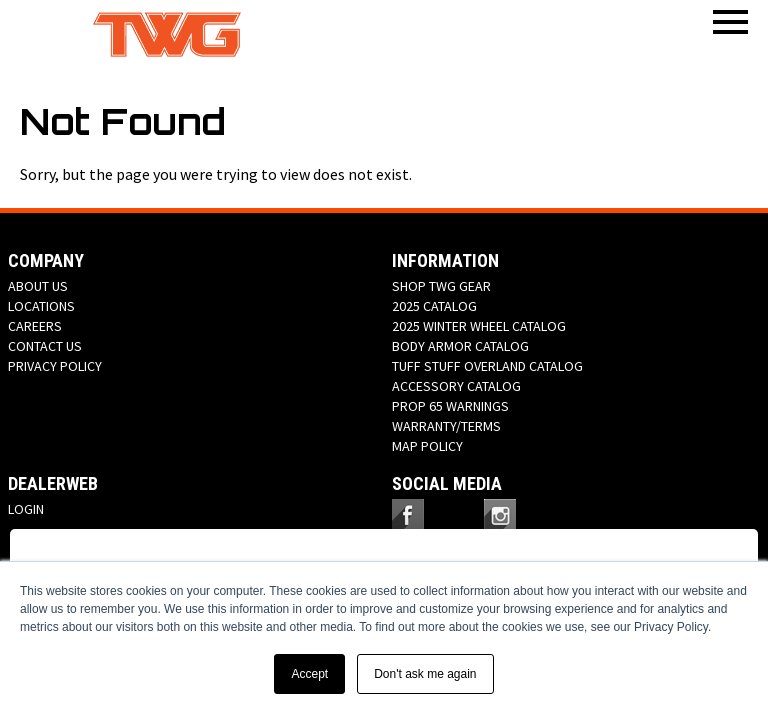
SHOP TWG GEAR (441, 286)
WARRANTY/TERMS (446, 426)
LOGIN (26, 509)
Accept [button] (309, 674)
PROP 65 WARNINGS (450, 406)
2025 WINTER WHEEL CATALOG (479, 326)
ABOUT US (38, 286)
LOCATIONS (41, 306)
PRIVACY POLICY (55, 366)
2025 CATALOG (434, 306)
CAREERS (35, 326)
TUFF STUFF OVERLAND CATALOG (487, 366)
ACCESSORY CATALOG (456, 386)
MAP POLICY (427, 446)
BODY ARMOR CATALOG (460, 346)
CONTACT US (45, 346)
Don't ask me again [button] (425, 674)
